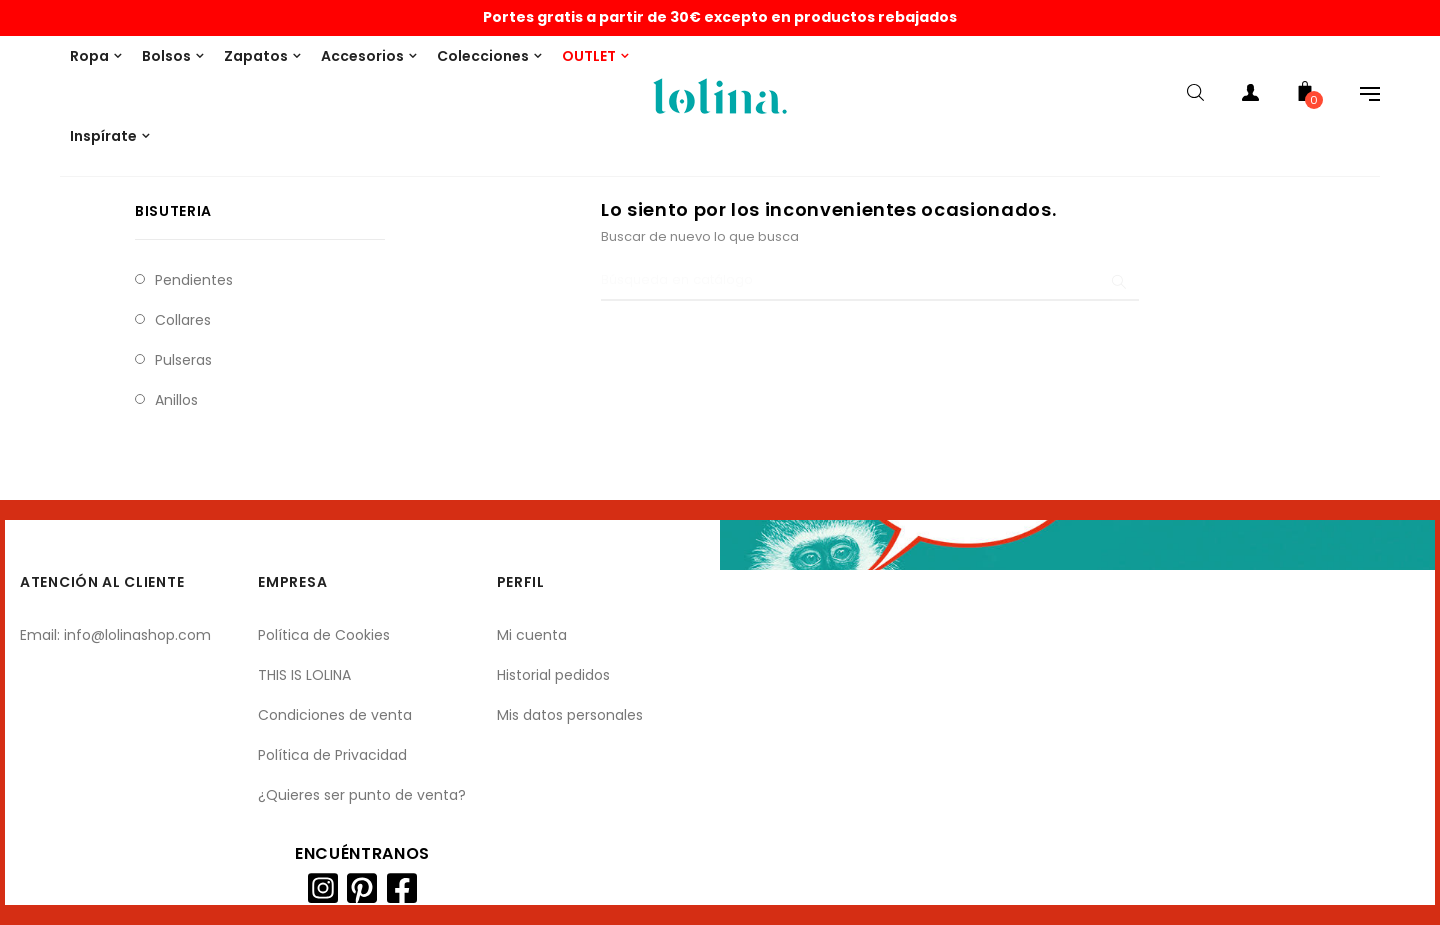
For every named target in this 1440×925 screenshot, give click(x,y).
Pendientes (194, 280)
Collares (183, 320)
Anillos (176, 400)
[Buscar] (870, 281)
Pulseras (183, 360)
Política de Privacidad (332, 755)
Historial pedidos (553, 675)
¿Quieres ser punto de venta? (362, 795)
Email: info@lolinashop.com (115, 635)
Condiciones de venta (335, 715)
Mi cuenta (532, 635)
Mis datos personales (570, 715)
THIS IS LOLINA (304, 675)
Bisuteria (173, 211)
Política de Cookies (324, 635)
